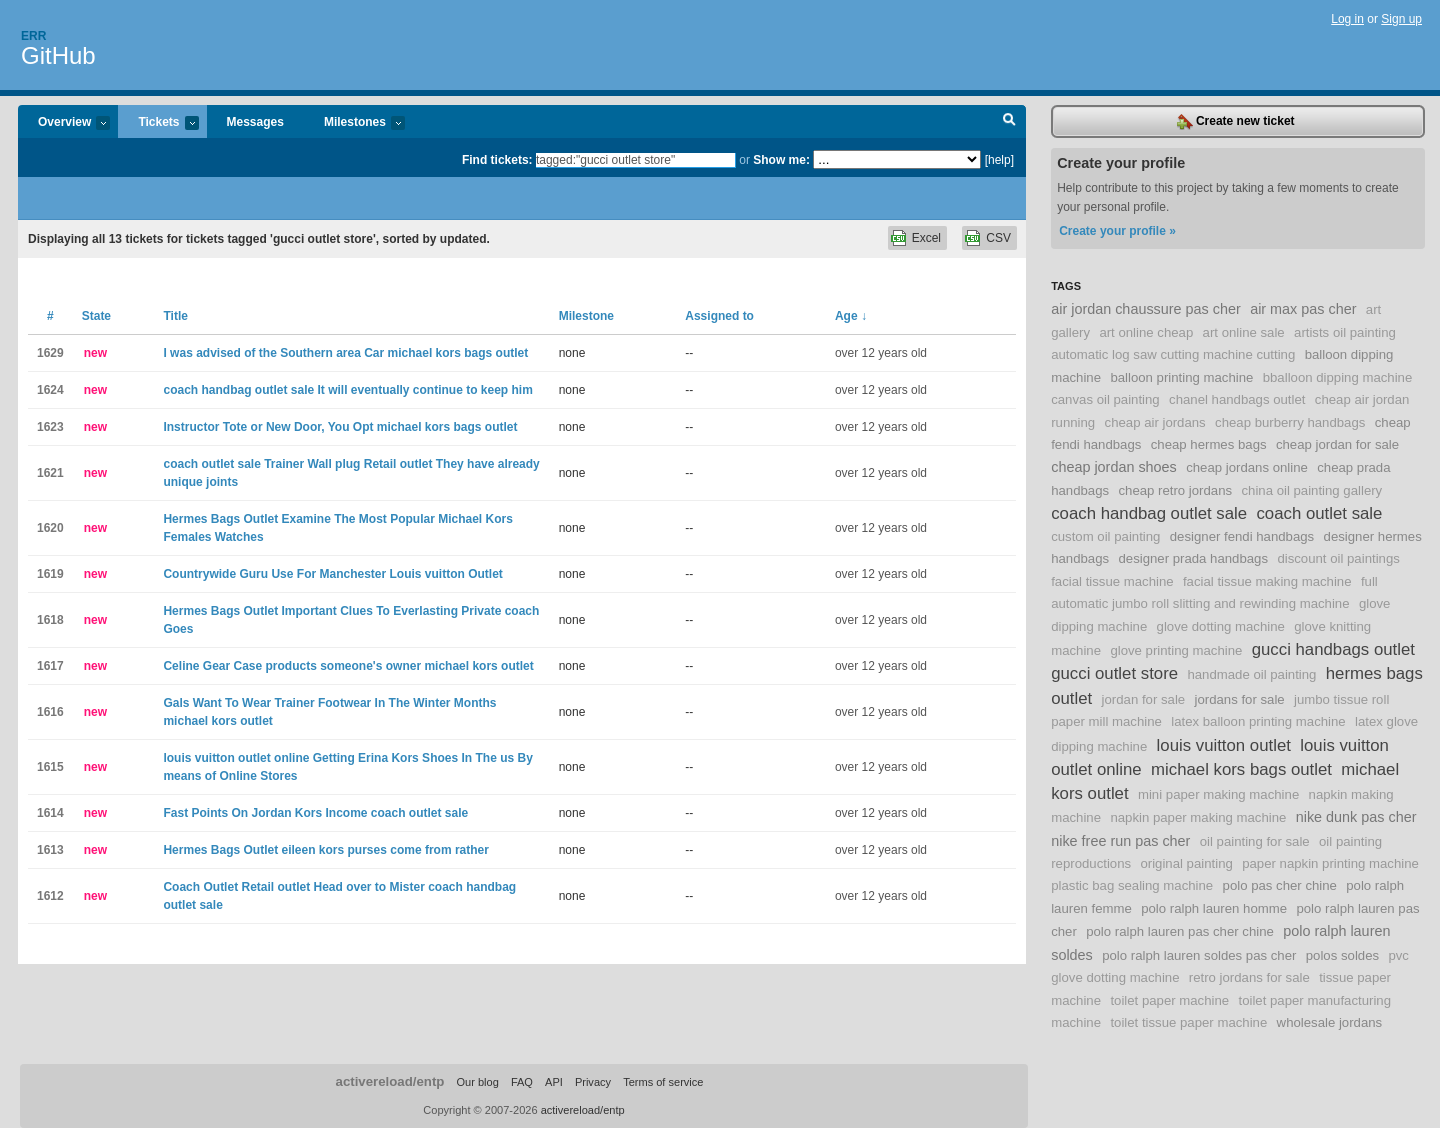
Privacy (593, 1082)
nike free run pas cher (1120, 841)
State (96, 316)
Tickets (158, 123)
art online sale (1244, 332)
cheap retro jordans (1175, 490)
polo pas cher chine (1280, 885)
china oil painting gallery (1311, 490)
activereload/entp (390, 1081)
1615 (50, 767)
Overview (64, 123)
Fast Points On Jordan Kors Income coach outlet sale (315, 813)
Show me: (781, 160)
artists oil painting (1345, 332)
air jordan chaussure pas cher (1146, 309)
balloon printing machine (1181, 377)
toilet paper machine (1169, 1000)
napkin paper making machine (1198, 817)
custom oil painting (1105, 536)
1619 (50, 574)
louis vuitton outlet (1224, 745)
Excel (926, 238)
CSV (998, 238)
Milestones (354, 123)
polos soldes (1342, 955)
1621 (50, 473)
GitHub (58, 55)
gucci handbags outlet (1333, 649)
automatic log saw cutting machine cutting (1173, 354)
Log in (1347, 19)
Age (851, 316)
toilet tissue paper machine (1188, 1022)
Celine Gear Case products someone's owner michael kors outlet (348, 666)
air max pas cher (1303, 309)
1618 (50, 620)
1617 (50, 666)
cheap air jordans (1155, 422)
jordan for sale (1144, 699)
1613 (50, 850)
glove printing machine (1176, 650)
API (554, 1082)
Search (1009, 122)
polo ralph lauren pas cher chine (1180, 931)
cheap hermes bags (1209, 444)
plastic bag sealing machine (1132, 885)
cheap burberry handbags (1290, 422)
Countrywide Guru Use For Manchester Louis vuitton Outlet (332, 574)
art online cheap (1146, 332)
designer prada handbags (1193, 558)
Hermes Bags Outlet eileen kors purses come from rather (325, 850)
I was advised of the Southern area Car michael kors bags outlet (345, 353)
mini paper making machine (1218, 794)
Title (175, 316)
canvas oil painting (1105, 399)
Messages (255, 122)
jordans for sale (1240, 699)
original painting (1186, 863)
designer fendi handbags (1242, 536)
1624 (50, 390)
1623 (50, 427)
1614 (50, 813)
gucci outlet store (1114, 673)
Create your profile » (1117, 231)
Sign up (1401, 19)
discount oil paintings (1338, 558)
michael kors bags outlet (1241, 769)
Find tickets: (497, 160)
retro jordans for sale (1249, 977)
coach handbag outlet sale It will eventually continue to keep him (347, 390)
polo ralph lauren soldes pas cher (1199, 955)
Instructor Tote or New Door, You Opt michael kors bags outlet (340, 427)
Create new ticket (1236, 122)
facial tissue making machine (1267, 581)
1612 (50, 896)
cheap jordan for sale (1337, 444)
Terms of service (663, 1082)
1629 (50, 353)
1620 (50, 528)
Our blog (477, 1082)
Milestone (586, 316)
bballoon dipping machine (1338, 377)
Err (33, 36)
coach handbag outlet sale (1149, 513)
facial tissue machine (1112, 581)
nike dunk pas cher (1356, 817)
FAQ (522, 1082)
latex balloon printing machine (1258, 721)
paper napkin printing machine (1330, 863)
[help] (999, 160)
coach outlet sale (1319, 513)
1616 (50, 712)
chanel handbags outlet (1237, 399)
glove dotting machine (1221, 626)
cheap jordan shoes (1114, 467)
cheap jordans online (1247, 467)
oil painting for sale (1255, 841)
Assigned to (719, 316)
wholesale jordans (1330, 1022)
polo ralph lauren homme (1214, 908)
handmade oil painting (1251, 674)
